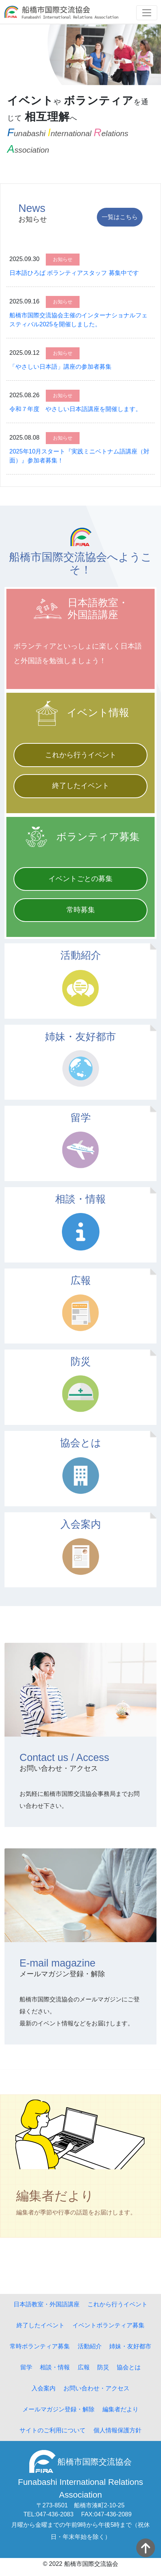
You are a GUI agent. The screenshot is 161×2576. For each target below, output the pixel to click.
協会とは (129, 2367)
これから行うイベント (80, 755)
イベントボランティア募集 (108, 2325)
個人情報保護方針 (117, 2430)
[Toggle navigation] (146, 12)
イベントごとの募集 (80, 879)
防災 (103, 2367)
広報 (84, 2367)
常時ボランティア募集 (40, 2346)
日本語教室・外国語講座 (47, 2304)
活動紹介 (90, 2346)
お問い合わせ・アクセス (96, 2388)
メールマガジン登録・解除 (59, 2409)
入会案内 (44, 2388)
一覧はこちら (120, 217)
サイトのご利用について (53, 2430)
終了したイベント (80, 786)
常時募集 (80, 910)
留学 (26, 2367)
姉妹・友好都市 (130, 2346)
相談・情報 (55, 2367)
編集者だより (120, 2409)
